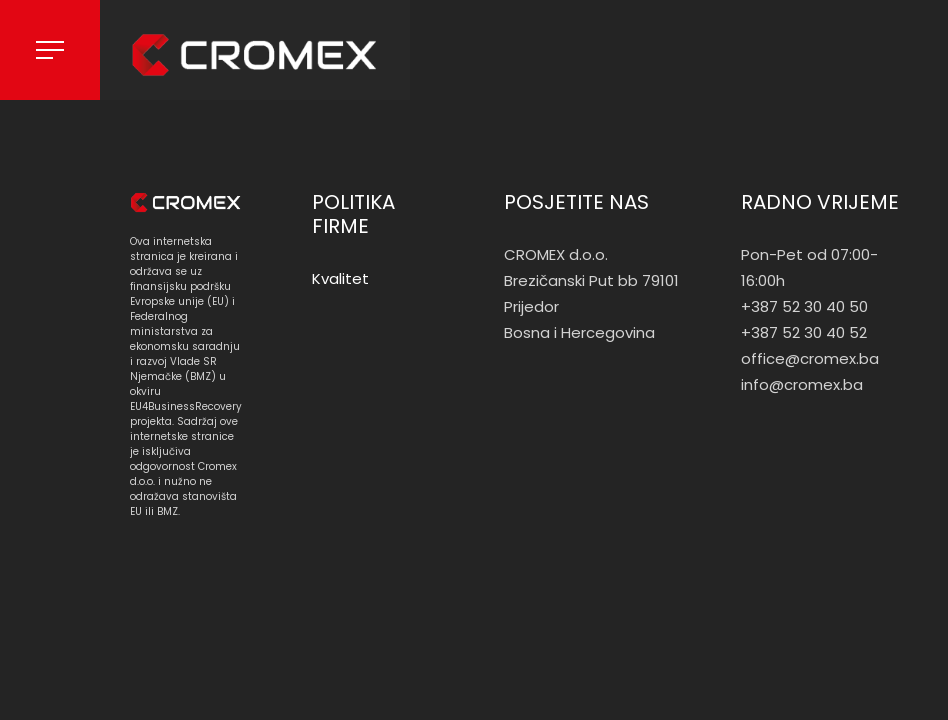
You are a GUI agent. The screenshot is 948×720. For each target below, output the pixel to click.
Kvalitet (340, 278)
